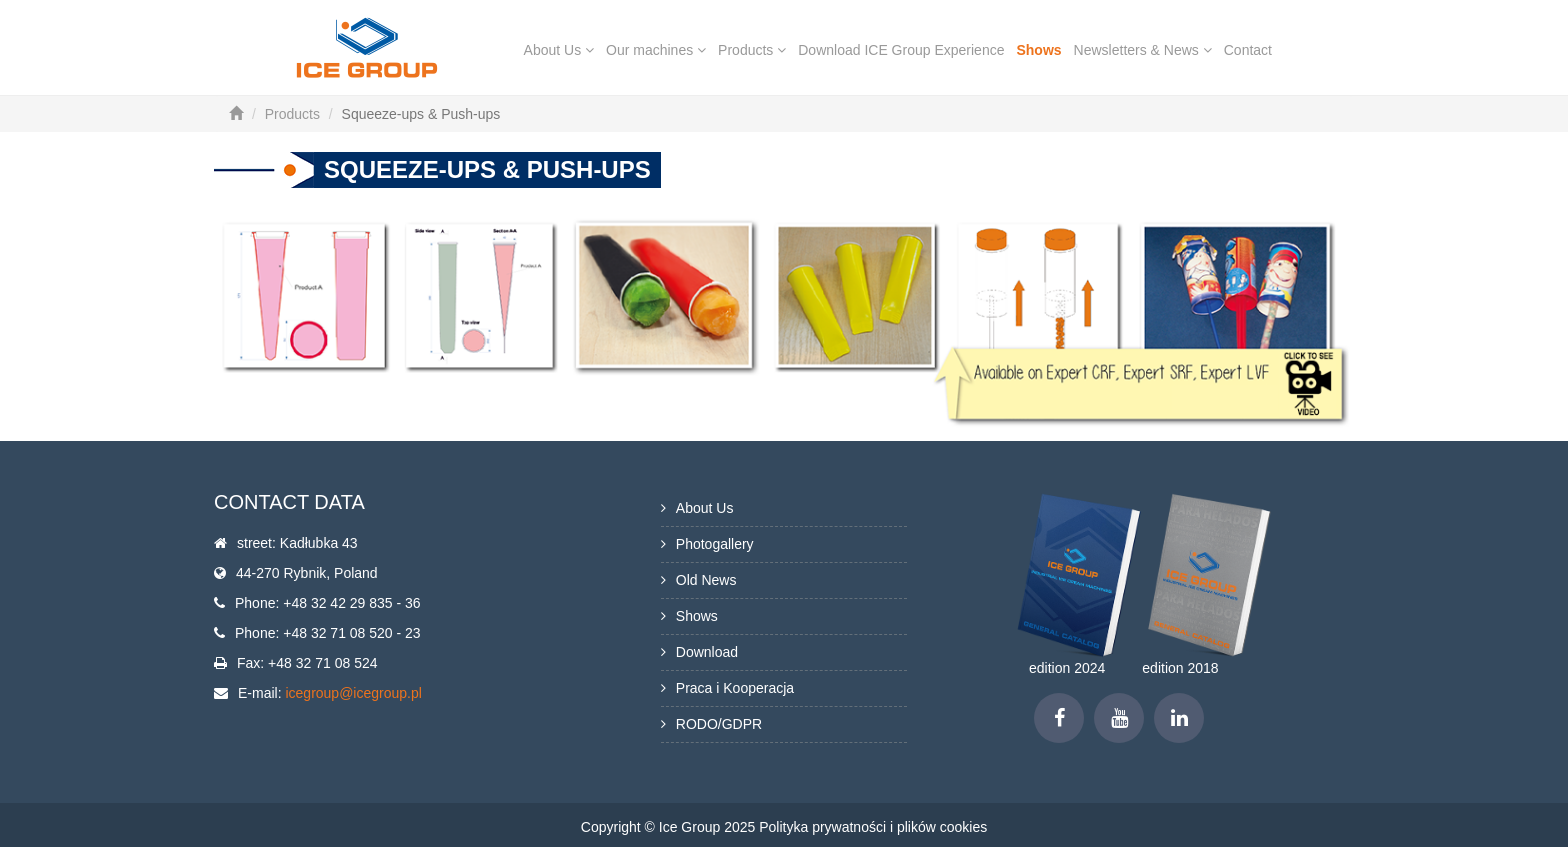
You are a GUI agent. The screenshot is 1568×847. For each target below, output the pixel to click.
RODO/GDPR (719, 724)
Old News (706, 580)
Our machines (656, 50)
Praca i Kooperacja (735, 688)
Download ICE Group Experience (901, 50)
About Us (559, 50)
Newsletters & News (1143, 50)
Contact (1248, 50)
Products (752, 50)
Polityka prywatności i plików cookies (873, 827)
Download (707, 652)
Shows (1038, 50)
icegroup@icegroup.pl (353, 693)
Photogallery (715, 544)
